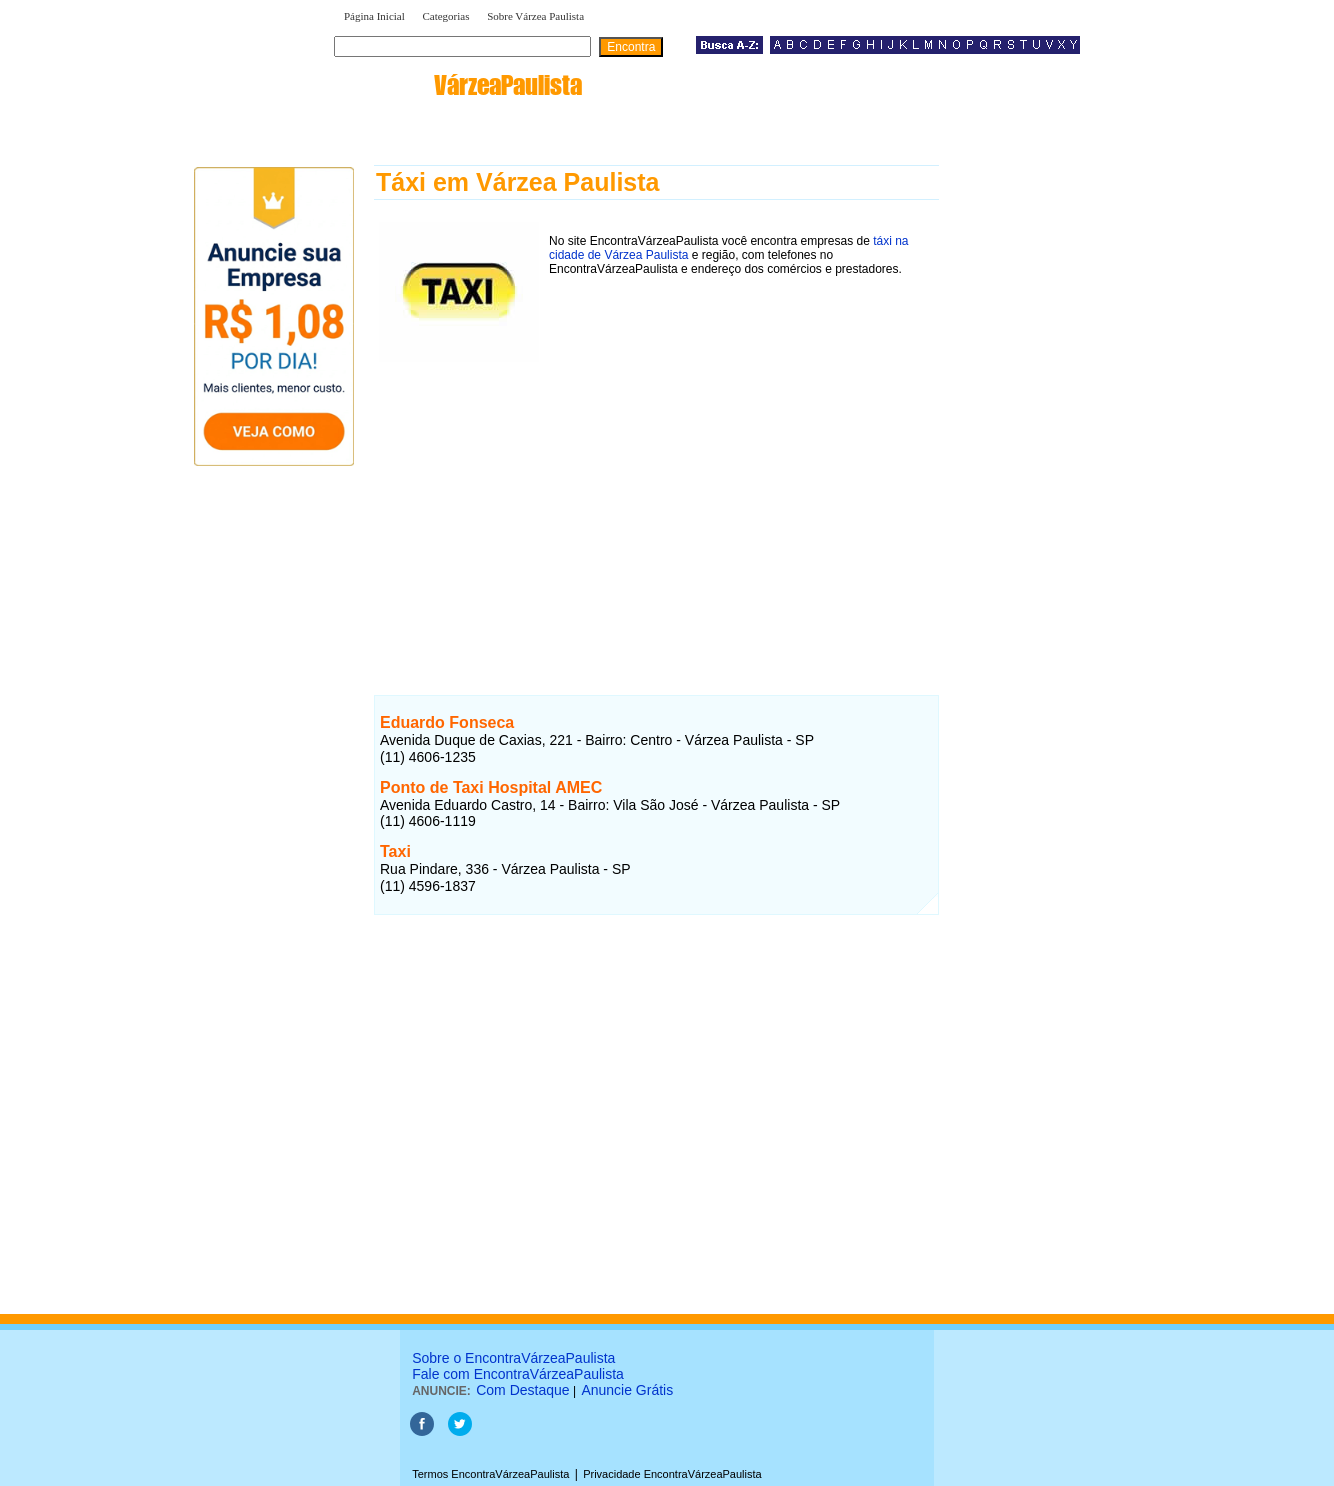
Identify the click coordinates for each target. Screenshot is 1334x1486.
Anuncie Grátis (627, 1390)
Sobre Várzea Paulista (535, 16)
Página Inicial (374, 16)
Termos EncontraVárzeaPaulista (490, 1474)
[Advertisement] (656, 507)
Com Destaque (522, 1390)
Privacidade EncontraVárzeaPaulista (672, 1474)
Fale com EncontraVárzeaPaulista (518, 1374)
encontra (462, 85)
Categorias (445, 16)
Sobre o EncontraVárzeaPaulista (513, 1358)
